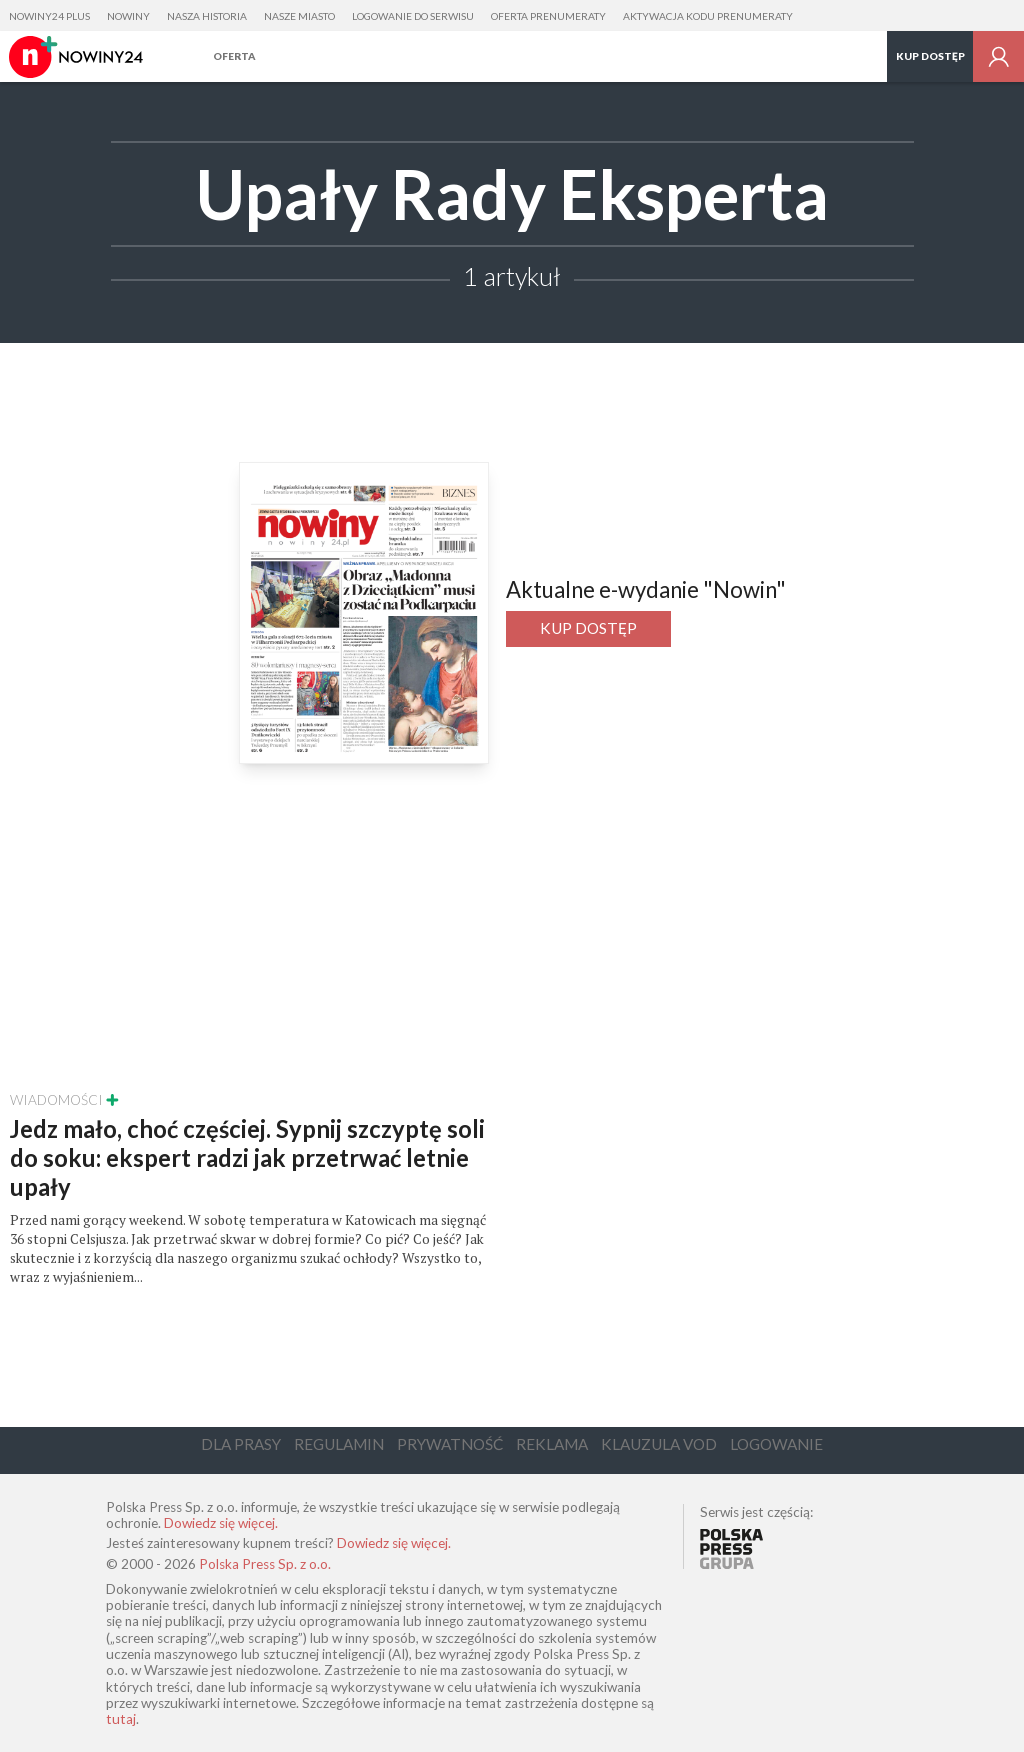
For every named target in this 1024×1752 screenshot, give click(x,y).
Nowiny (128, 16)
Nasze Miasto (299, 16)
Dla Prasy (241, 1444)
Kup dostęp (930, 56)
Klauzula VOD (659, 1444)
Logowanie (776, 1444)
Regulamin (339, 1444)
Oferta (234, 56)
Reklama (552, 1444)
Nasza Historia (207, 16)
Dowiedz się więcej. (221, 1523)
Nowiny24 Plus (49, 16)
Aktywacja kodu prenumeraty (708, 16)
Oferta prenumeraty (548, 16)
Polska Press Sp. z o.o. (265, 1564)
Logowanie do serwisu (413, 16)
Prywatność (450, 1444)
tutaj (121, 1719)
